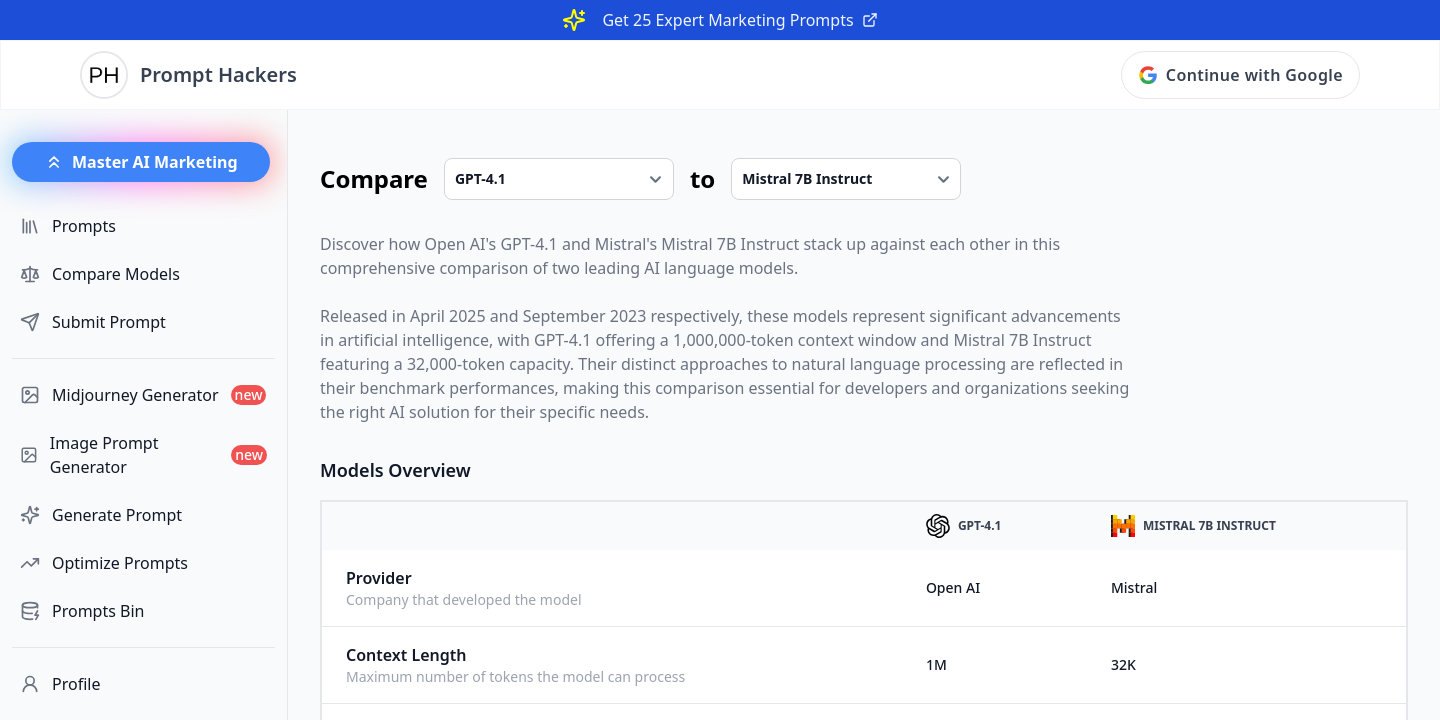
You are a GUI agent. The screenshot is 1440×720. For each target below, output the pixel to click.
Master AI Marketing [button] (141, 162)
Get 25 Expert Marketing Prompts (739, 20)
